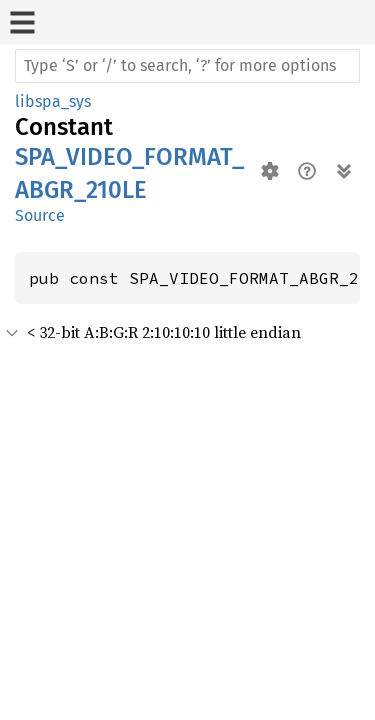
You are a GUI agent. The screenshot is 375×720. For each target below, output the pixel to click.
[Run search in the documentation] (187, 66)
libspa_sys (53, 101)
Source (40, 215)
